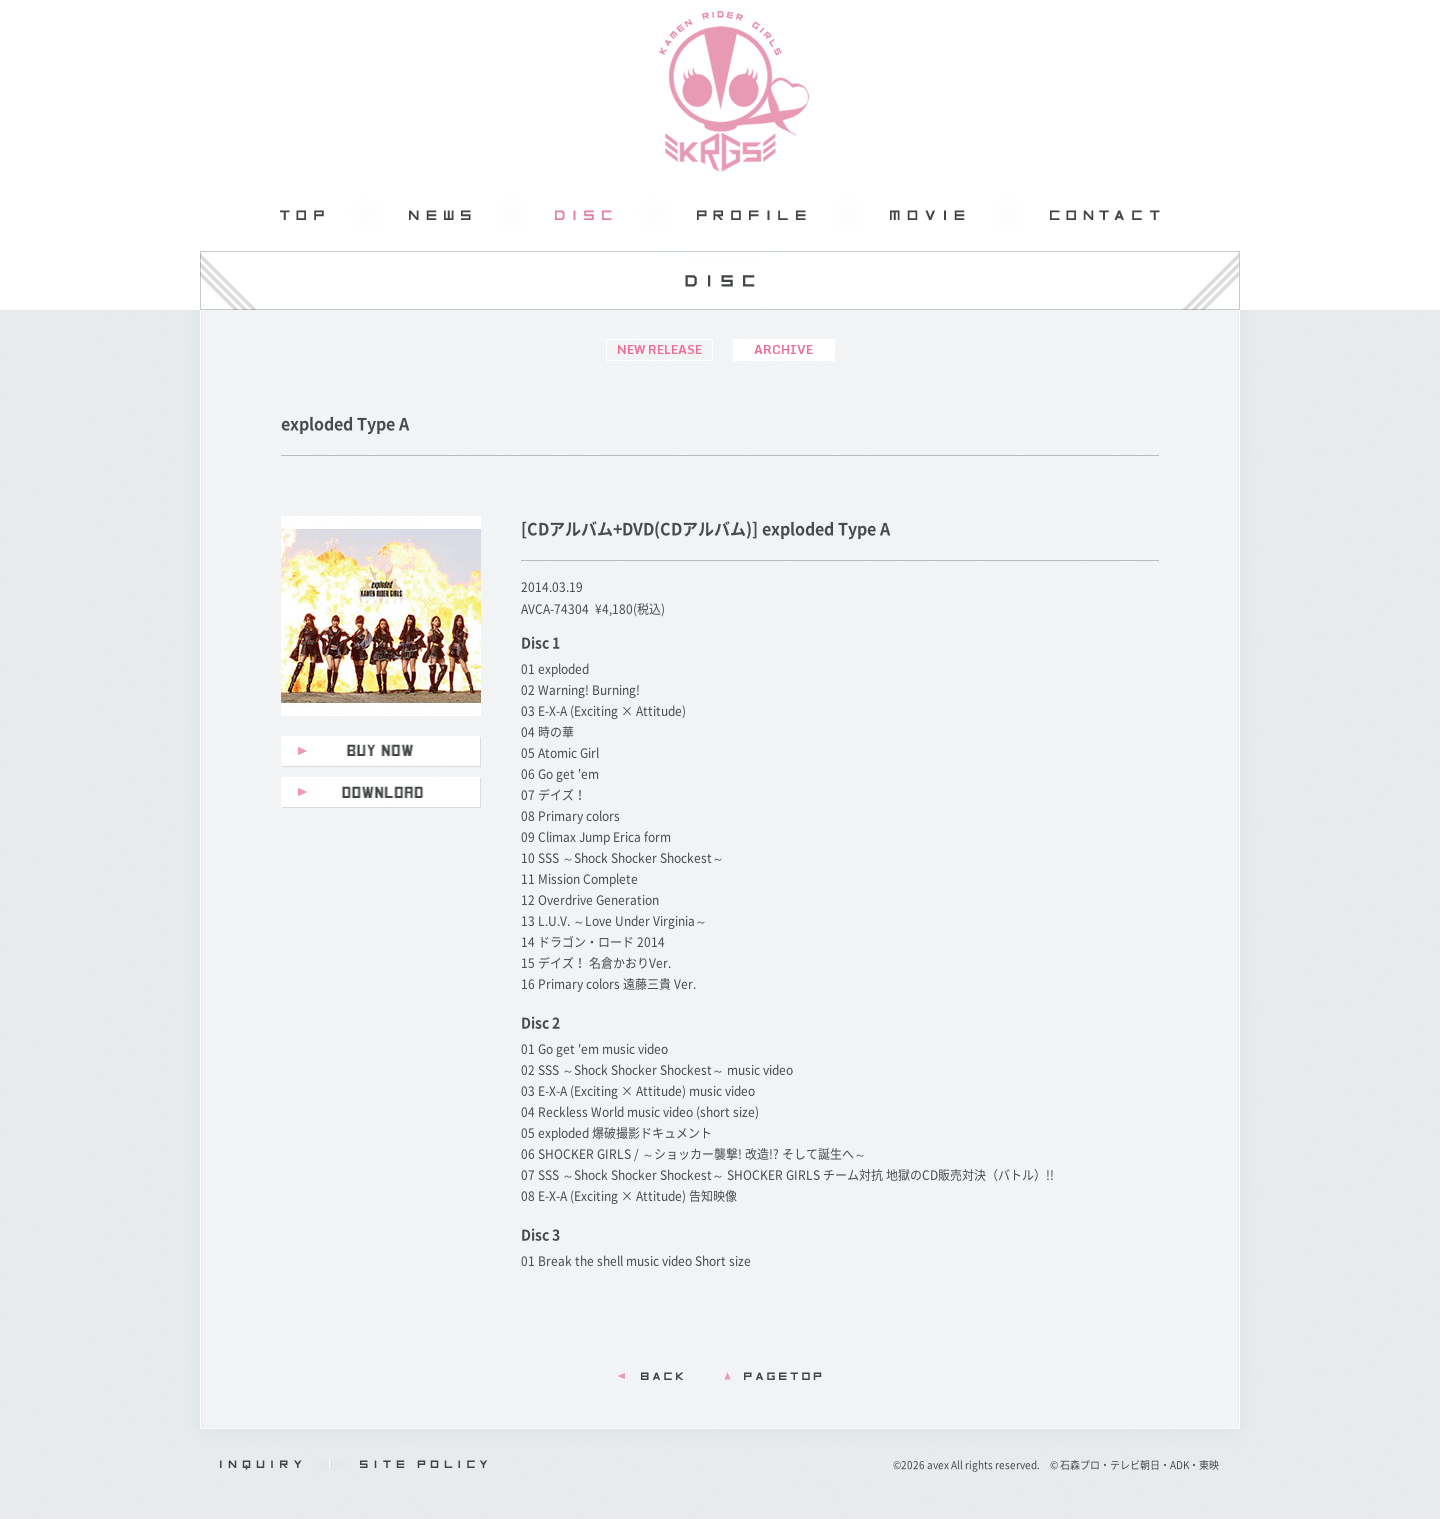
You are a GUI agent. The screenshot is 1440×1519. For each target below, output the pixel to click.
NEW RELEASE (659, 349)
